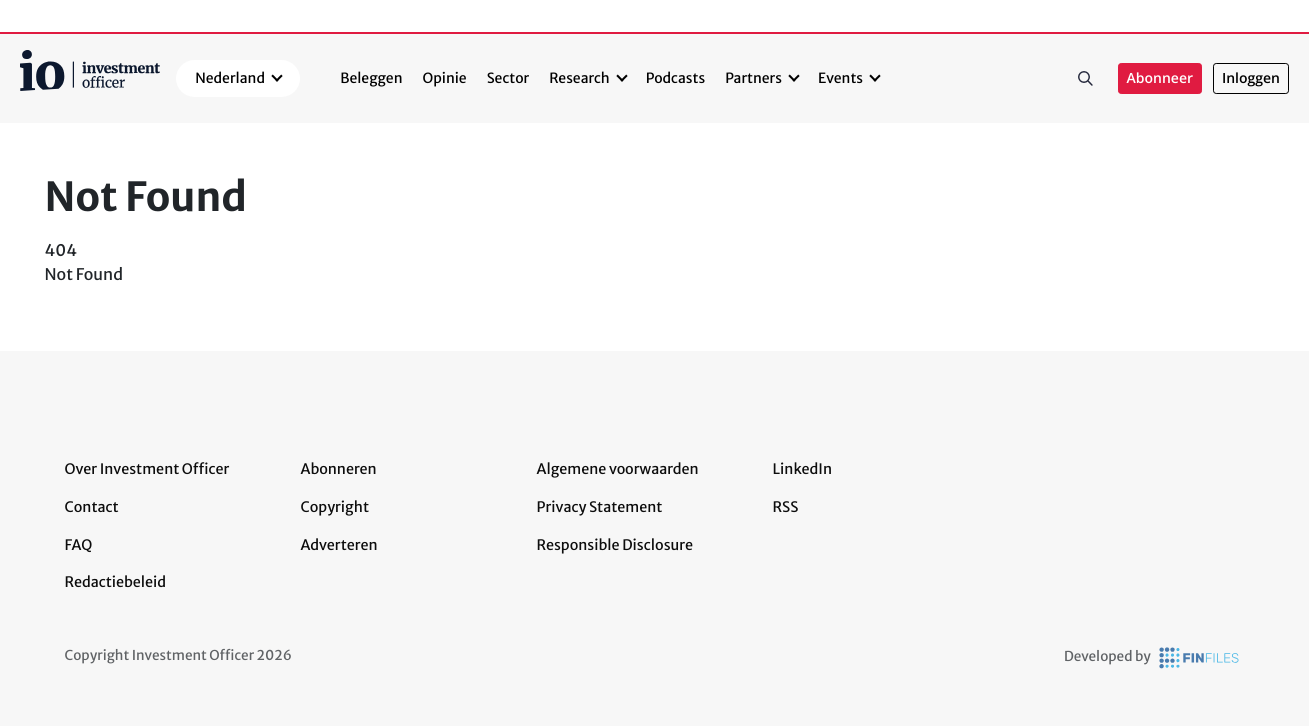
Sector (508, 78)
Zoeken (1086, 79)
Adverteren (339, 545)
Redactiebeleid (116, 582)
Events (840, 78)
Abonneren (339, 469)
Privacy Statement (600, 507)
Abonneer (1160, 78)
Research (579, 78)
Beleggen (371, 78)
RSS (786, 507)
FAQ (79, 545)
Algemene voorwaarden (618, 469)
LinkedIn (803, 469)
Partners (753, 78)
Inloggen (1251, 78)
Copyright (335, 507)
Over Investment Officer (147, 469)
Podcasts (675, 78)
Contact (92, 507)
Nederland (230, 78)
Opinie (445, 78)
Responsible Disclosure (615, 545)
